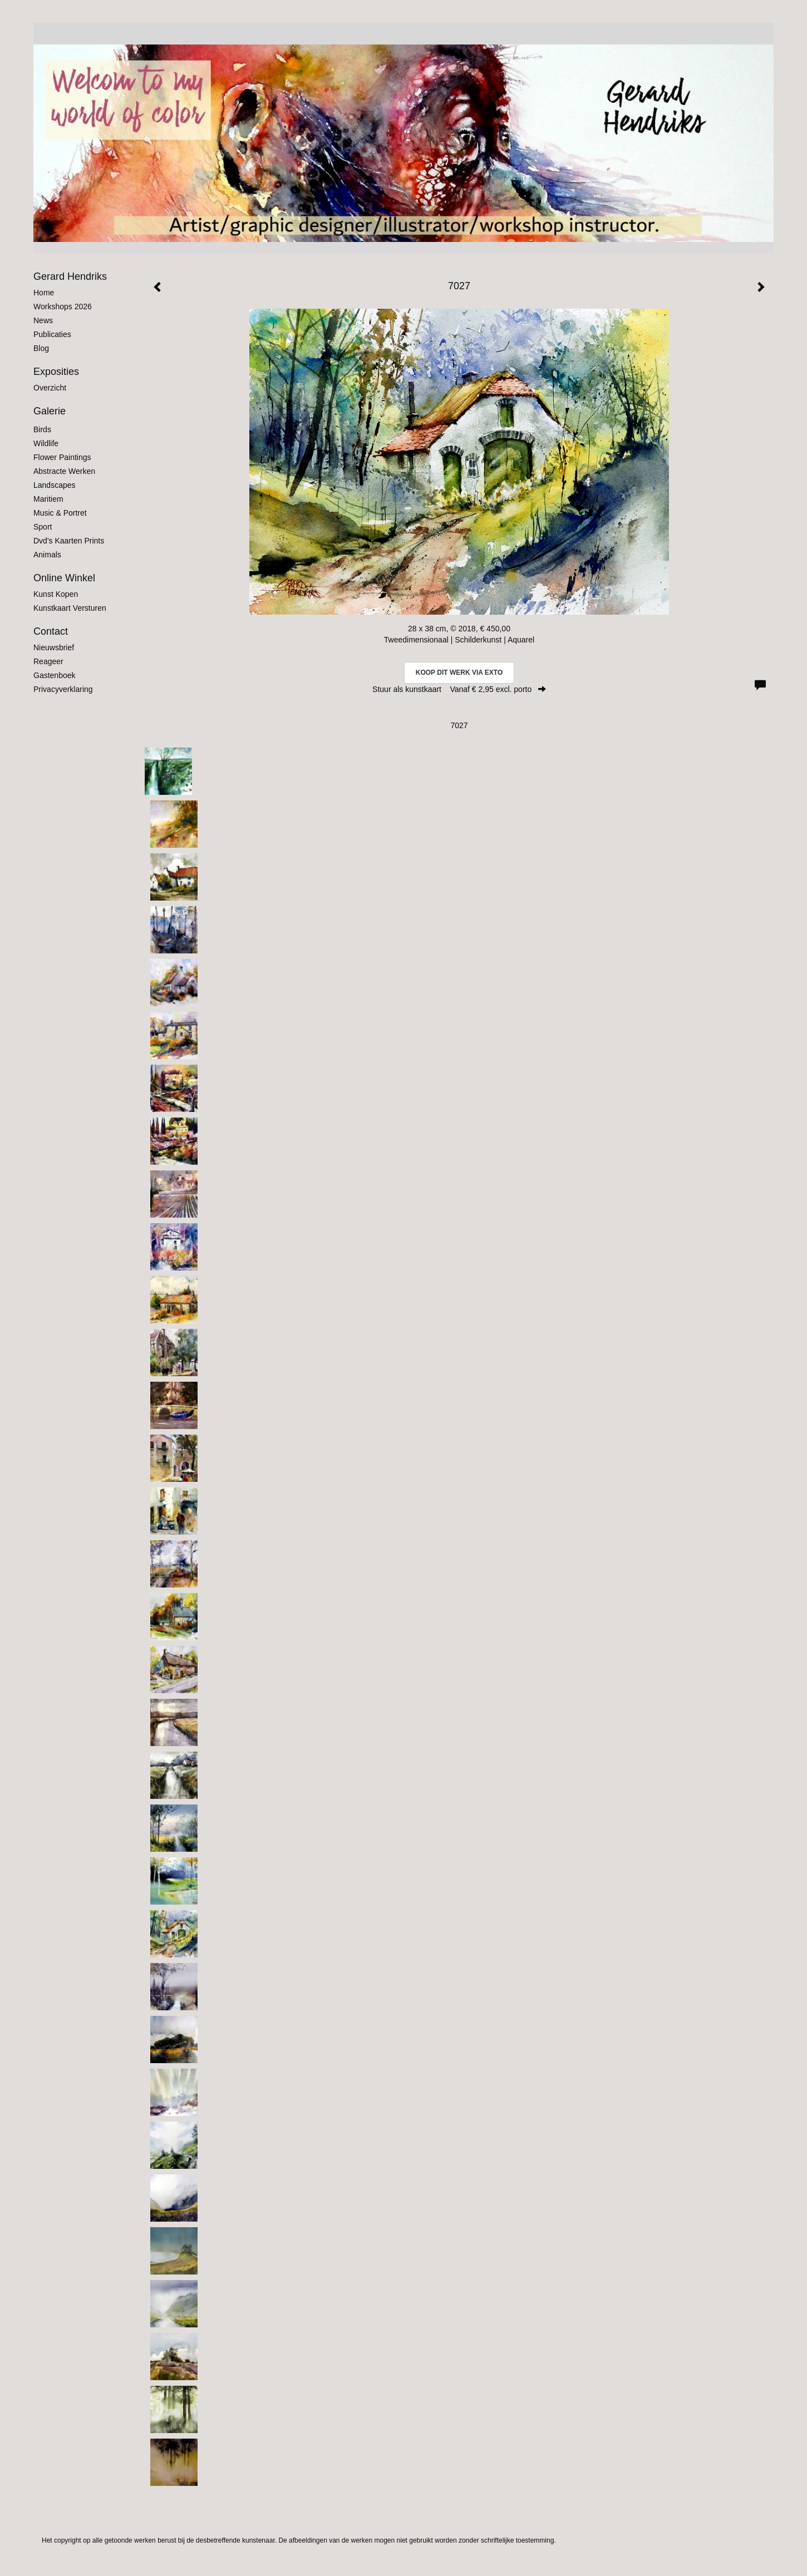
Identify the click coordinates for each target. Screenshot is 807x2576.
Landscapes (54, 485)
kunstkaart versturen (69, 608)
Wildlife (45, 443)
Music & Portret (60, 512)
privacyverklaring (63, 689)
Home (43, 292)
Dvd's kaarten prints (68, 540)
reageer (48, 661)
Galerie (49, 411)
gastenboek (54, 675)
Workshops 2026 (62, 306)
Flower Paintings (62, 457)
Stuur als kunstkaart (459, 689)
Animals (47, 554)
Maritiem (48, 499)
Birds (42, 429)
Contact (50, 631)
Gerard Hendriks (70, 276)
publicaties (52, 334)
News (43, 320)
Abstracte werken (64, 471)
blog (41, 348)
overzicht (49, 387)
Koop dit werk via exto (459, 672)
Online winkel (64, 578)
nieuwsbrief (53, 647)
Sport (42, 526)
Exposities (56, 371)
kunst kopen (55, 594)
